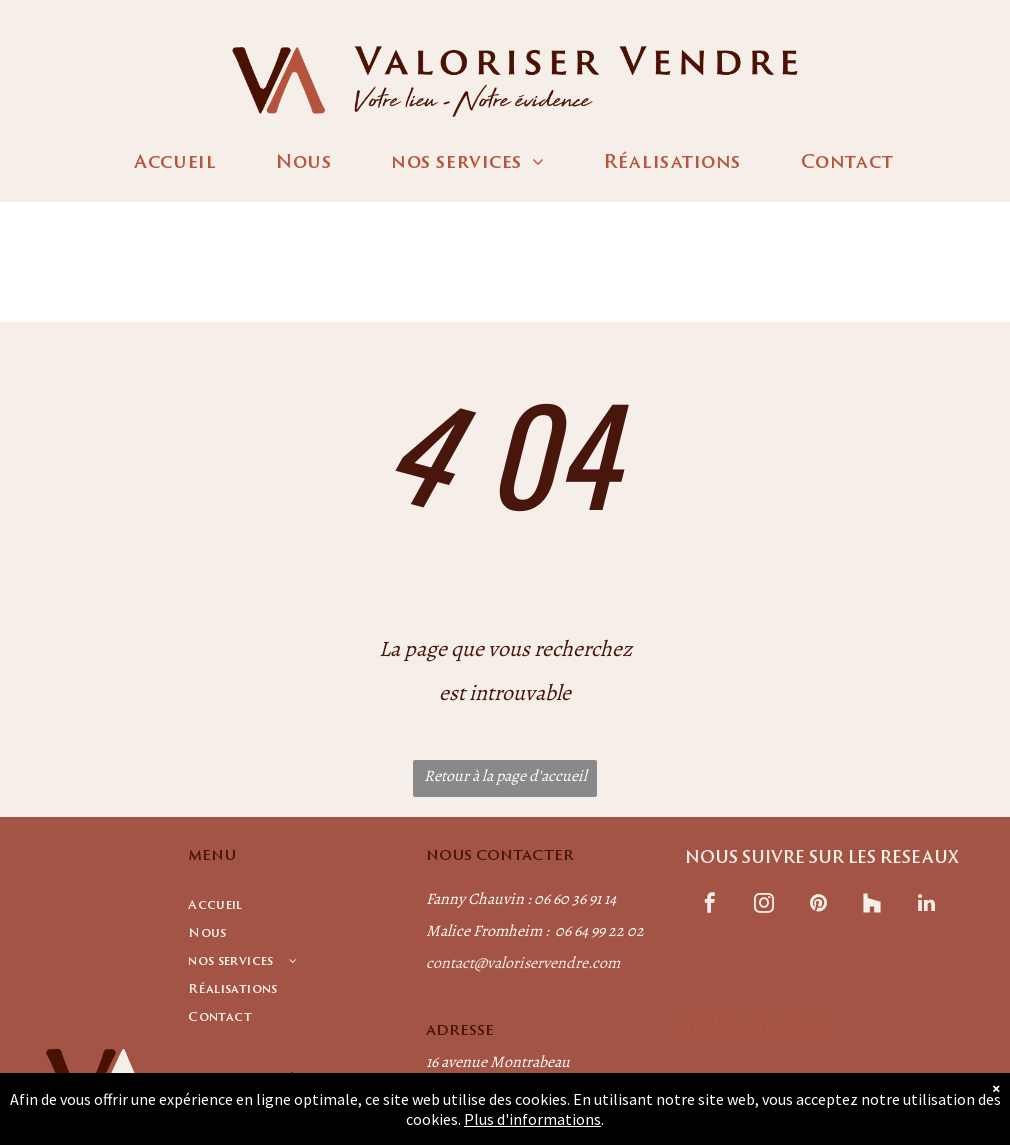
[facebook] (710, 905)
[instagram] (764, 905)
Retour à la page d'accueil (505, 776)
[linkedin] (926, 905)
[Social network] (872, 905)
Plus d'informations (532, 1119)
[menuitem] (175, 164)
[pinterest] (818, 905)
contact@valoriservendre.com (523, 963)
